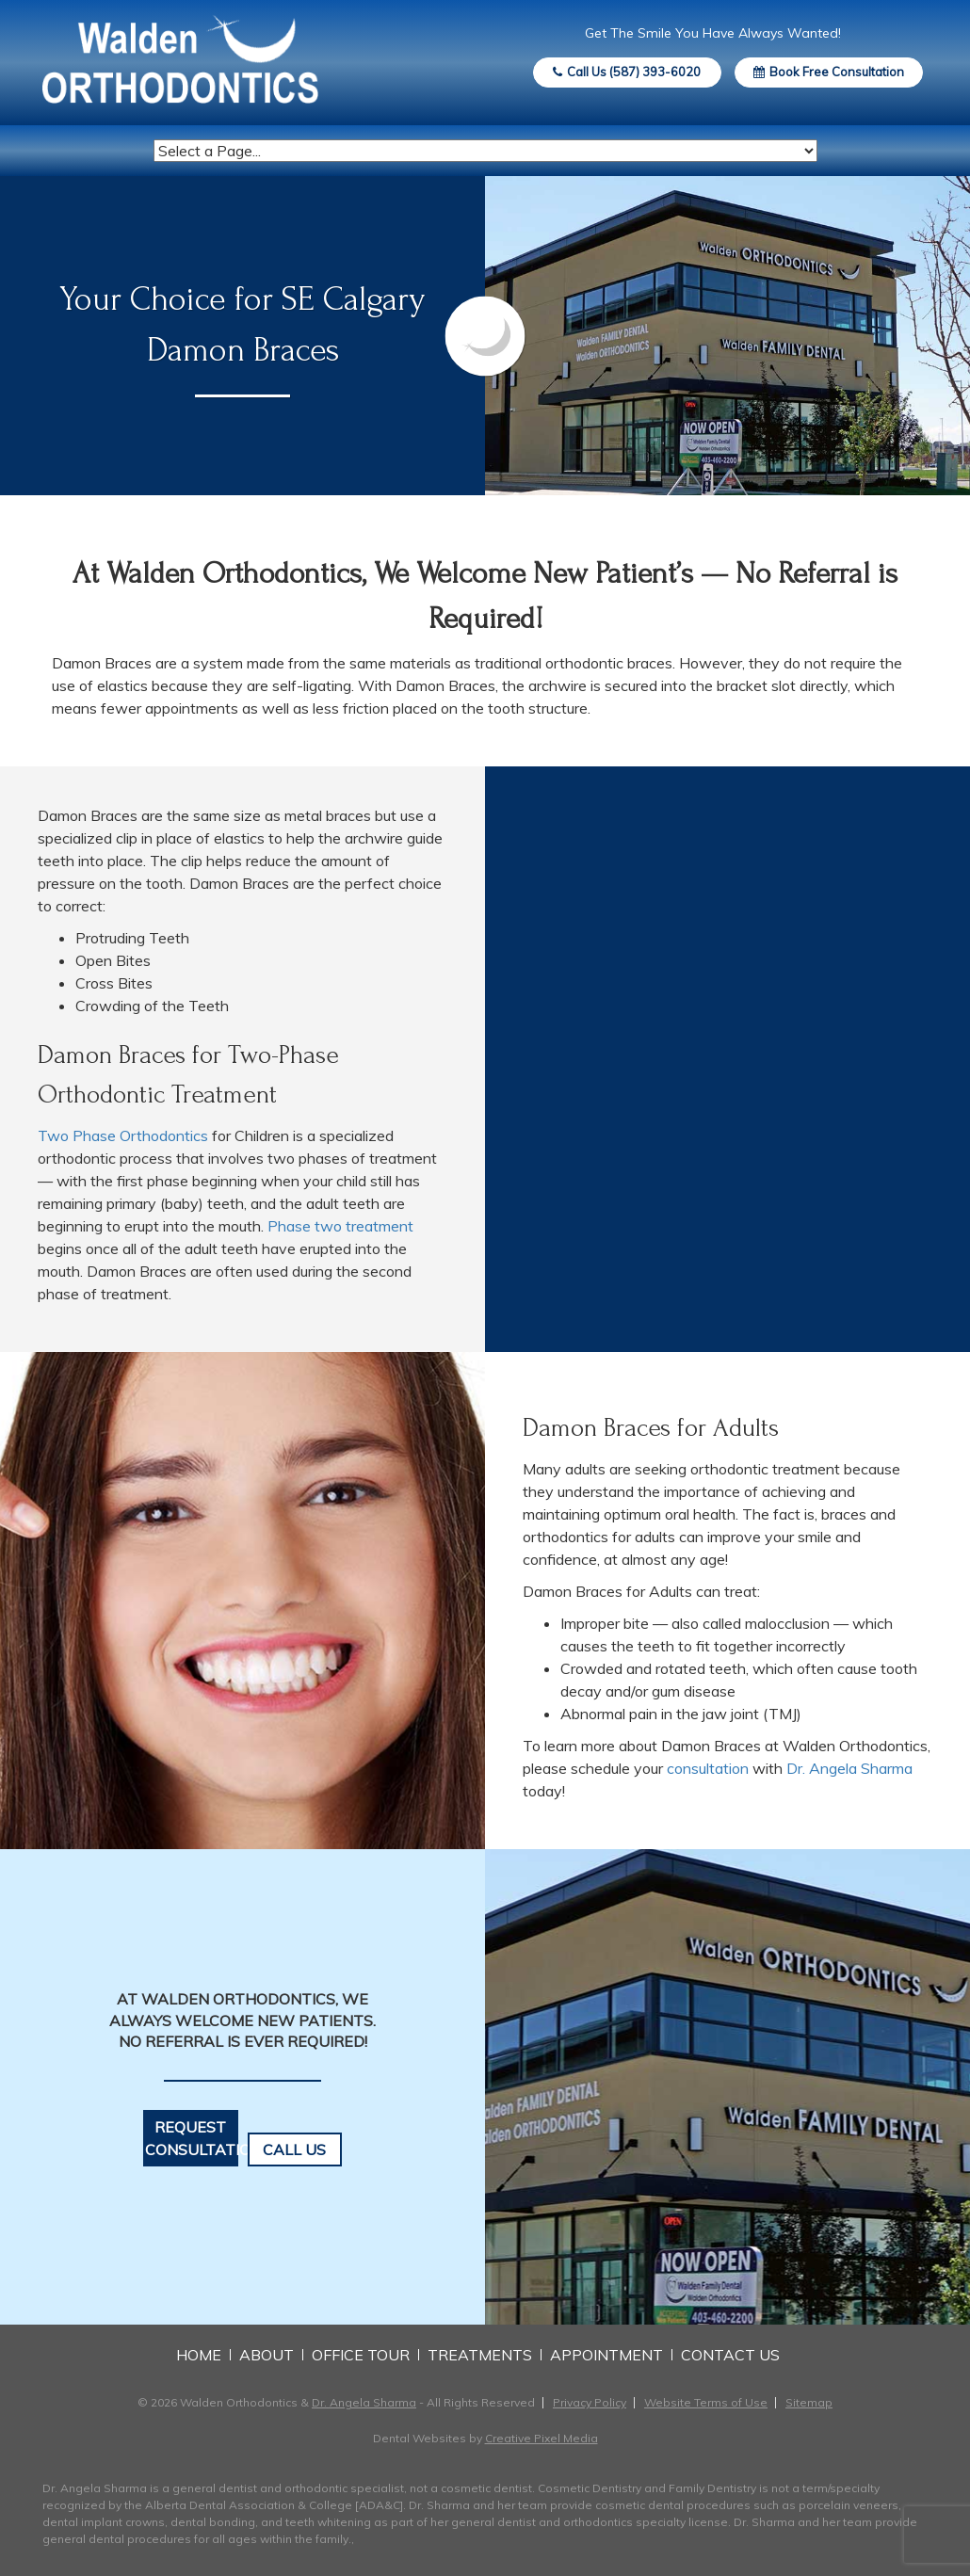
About (266, 2354)
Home (198, 2354)
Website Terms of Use (706, 2402)
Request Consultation (191, 2138)
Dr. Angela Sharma (849, 1768)
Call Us (294, 2149)
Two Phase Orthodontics (123, 1135)
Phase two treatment (340, 1225)
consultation (708, 1768)
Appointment (606, 2354)
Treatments (480, 2354)
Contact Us (730, 2354)
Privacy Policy (589, 2402)
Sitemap (809, 2402)
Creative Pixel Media (541, 2438)
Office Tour (361, 2354)
